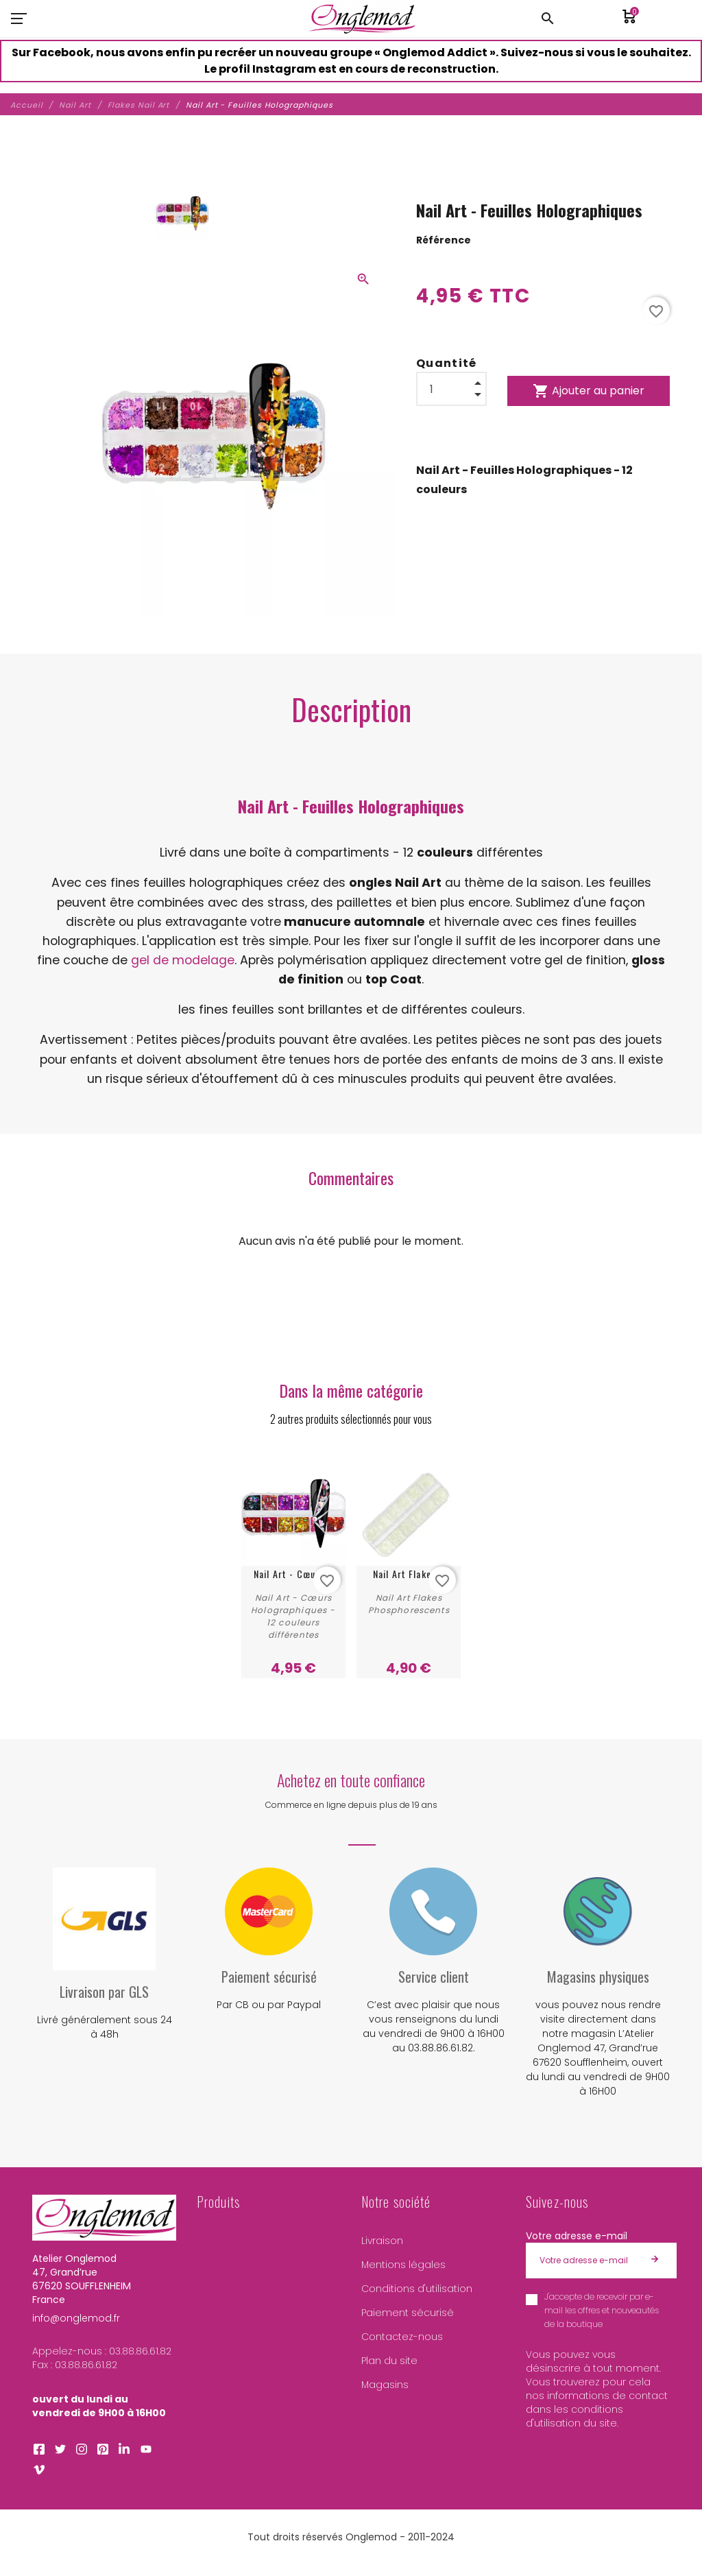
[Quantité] (451, 389)
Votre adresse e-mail (576, 2236)
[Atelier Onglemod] (362, 18)
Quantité (446, 363)
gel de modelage (182, 960)
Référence (443, 240)
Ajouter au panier (588, 391)
